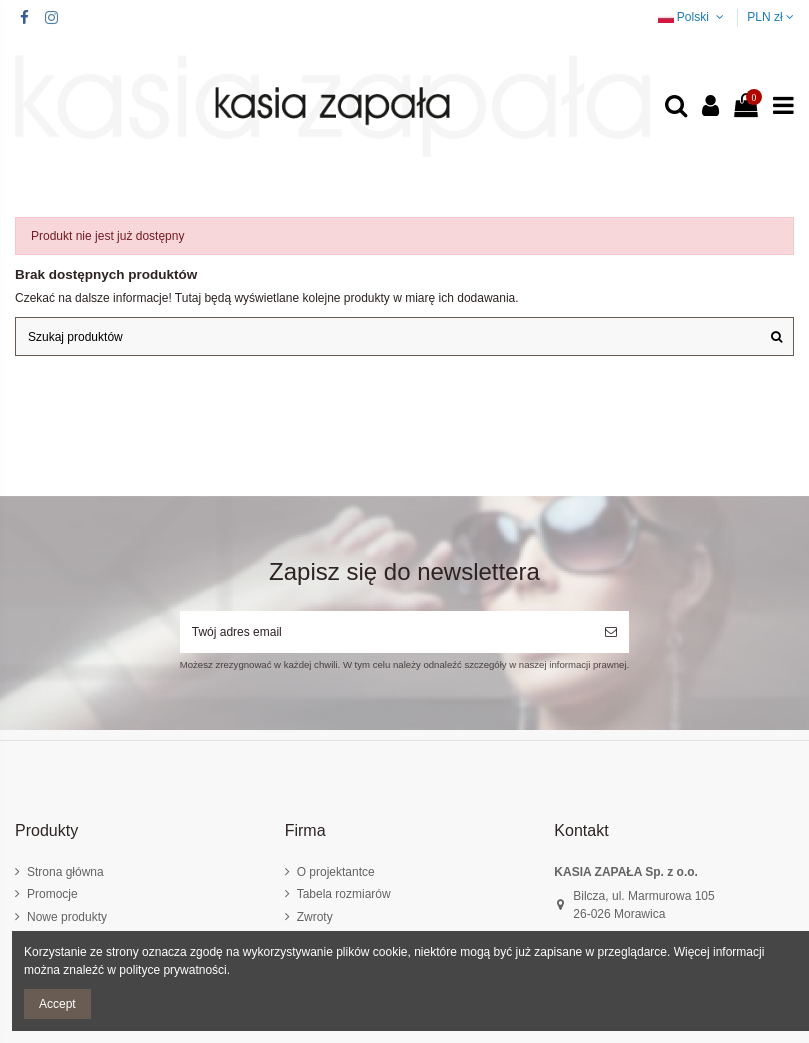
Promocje (52, 894)
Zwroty (315, 917)
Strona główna (65, 872)
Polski (693, 17)
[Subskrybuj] (611, 632)
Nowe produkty (67, 917)
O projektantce (336, 872)
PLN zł (770, 17)
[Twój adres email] (386, 632)
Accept (57, 1004)
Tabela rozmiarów (344, 894)
